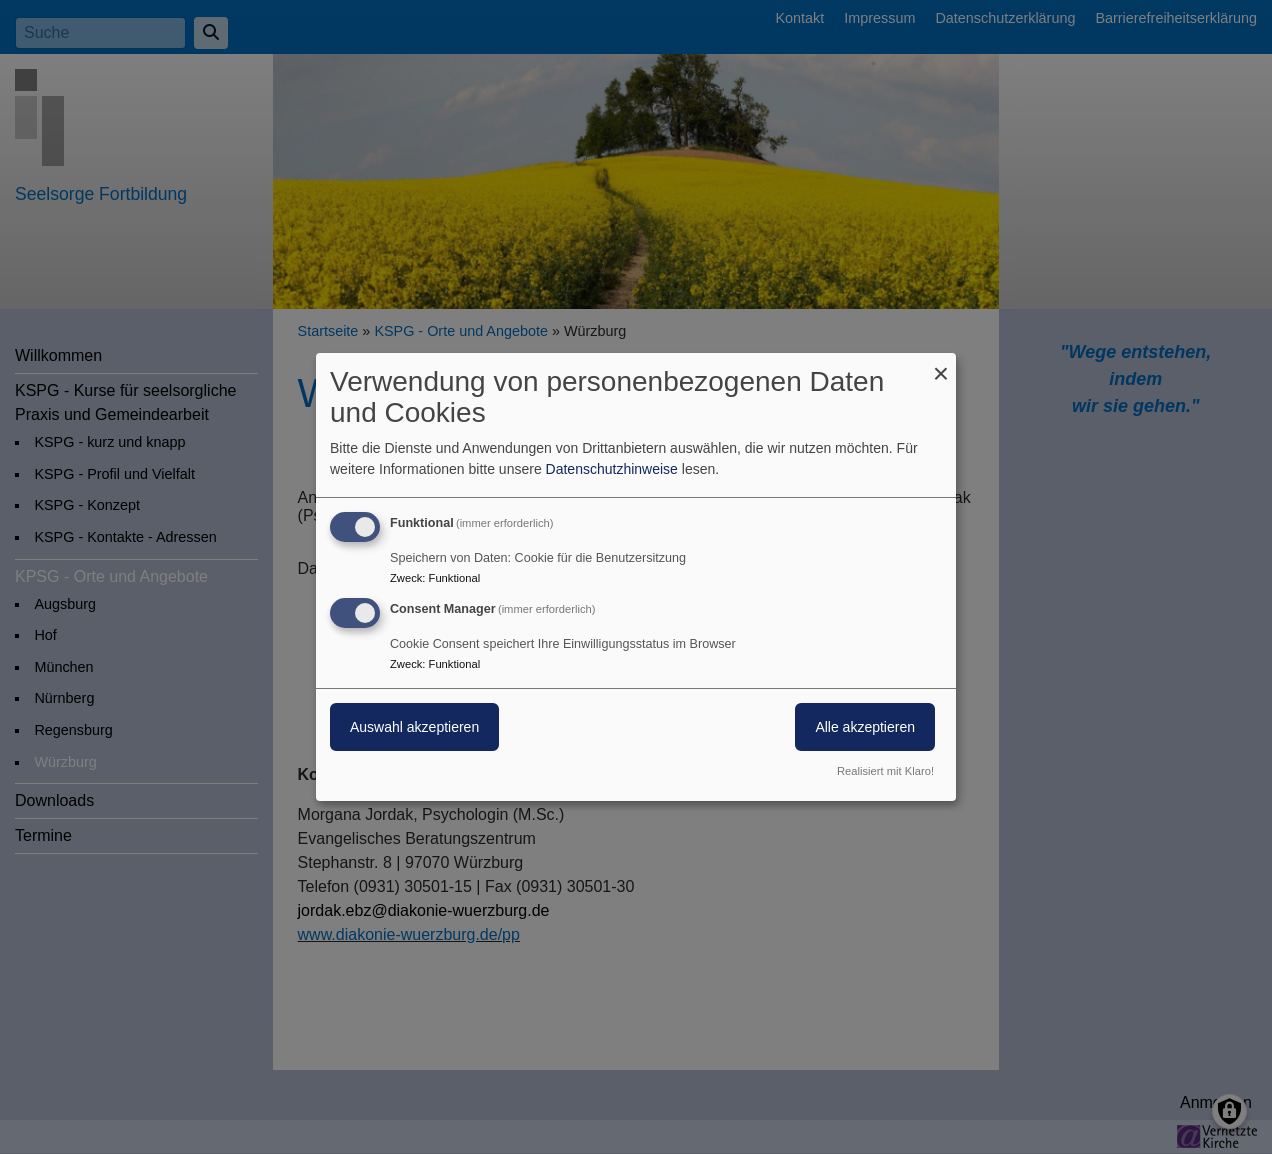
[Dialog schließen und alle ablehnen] (941, 365)
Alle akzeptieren (865, 727)
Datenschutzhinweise (612, 469)
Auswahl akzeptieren (414, 727)
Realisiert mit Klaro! (885, 771)
